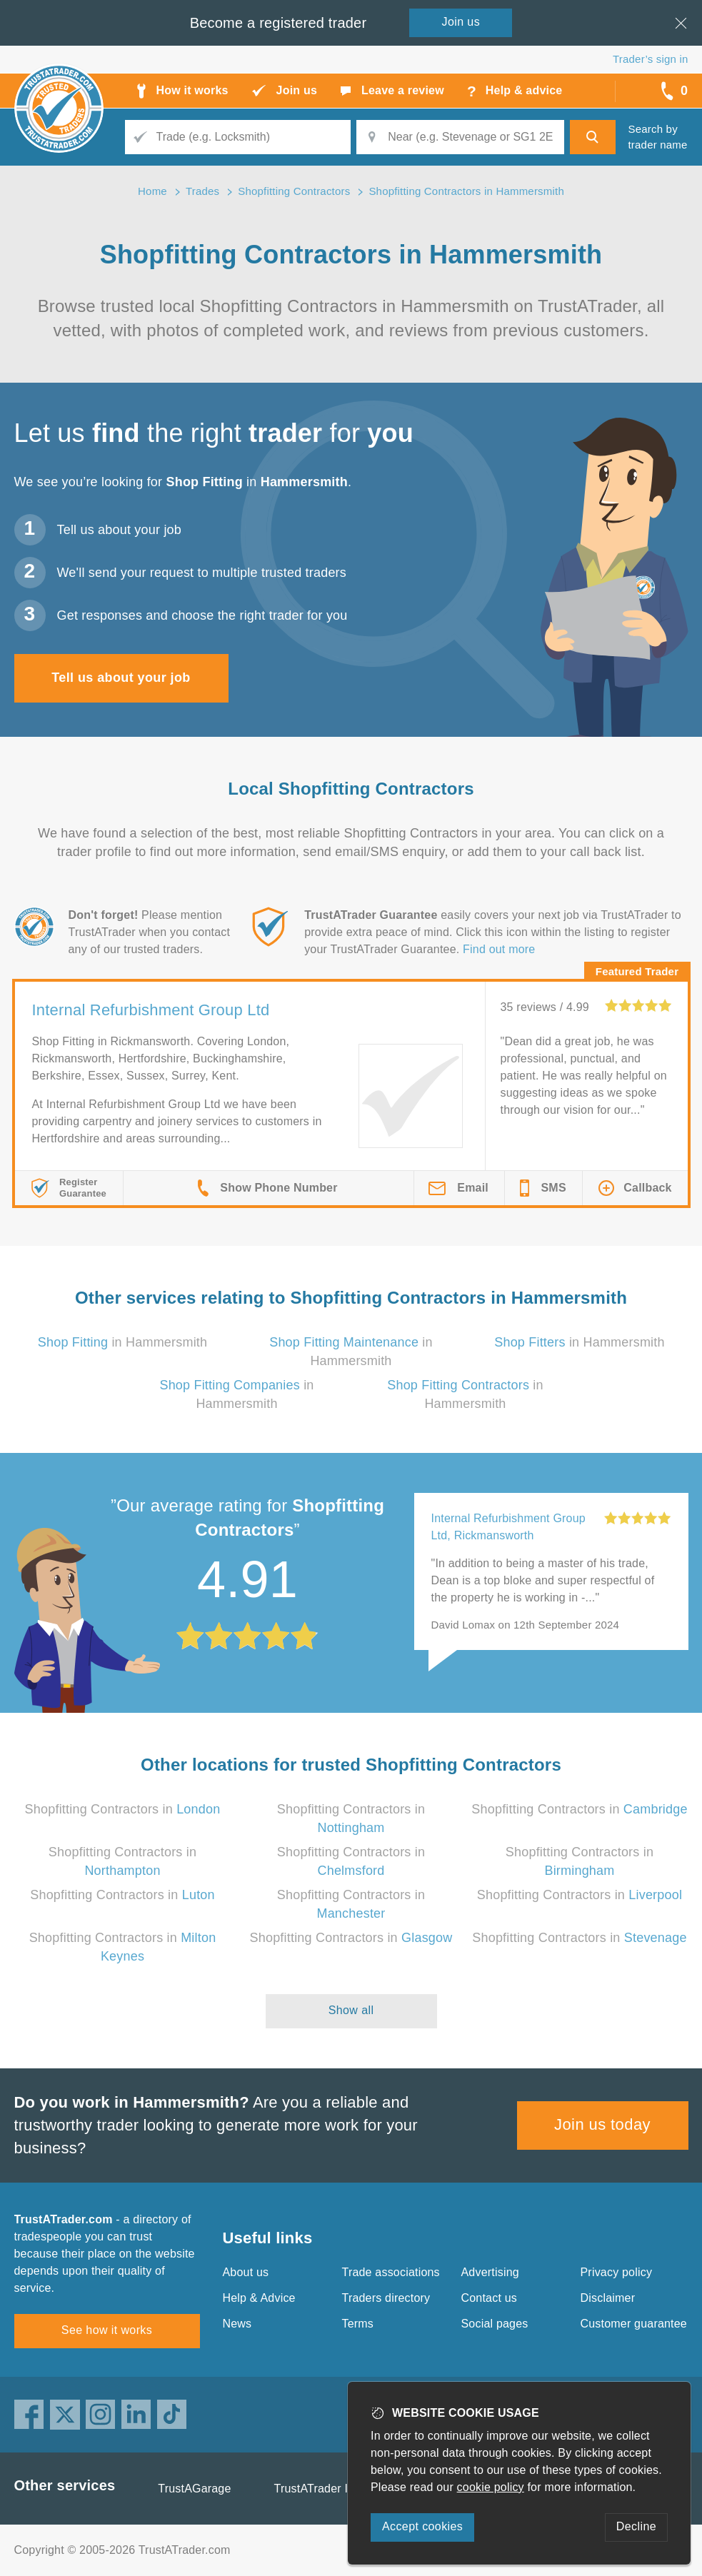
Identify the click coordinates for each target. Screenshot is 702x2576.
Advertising (490, 2272)
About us (246, 2272)
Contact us (489, 2298)
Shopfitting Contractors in (123, 1809)
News (237, 2324)
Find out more (499, 949)
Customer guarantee (634, 2324)
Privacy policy (617, 2272)
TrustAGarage (194, 2488)
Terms (358, 2324)
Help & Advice (259, 2298)
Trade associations (391, 2272)
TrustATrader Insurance (335, 2488)
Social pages (494, 2324)
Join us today (602, 2124)
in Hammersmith (123, 1342)
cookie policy (490, 2487)
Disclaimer (608, 2298)
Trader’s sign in (650, 59)
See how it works (106, 2330)
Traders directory (386, 2298)
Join (461, 22)
